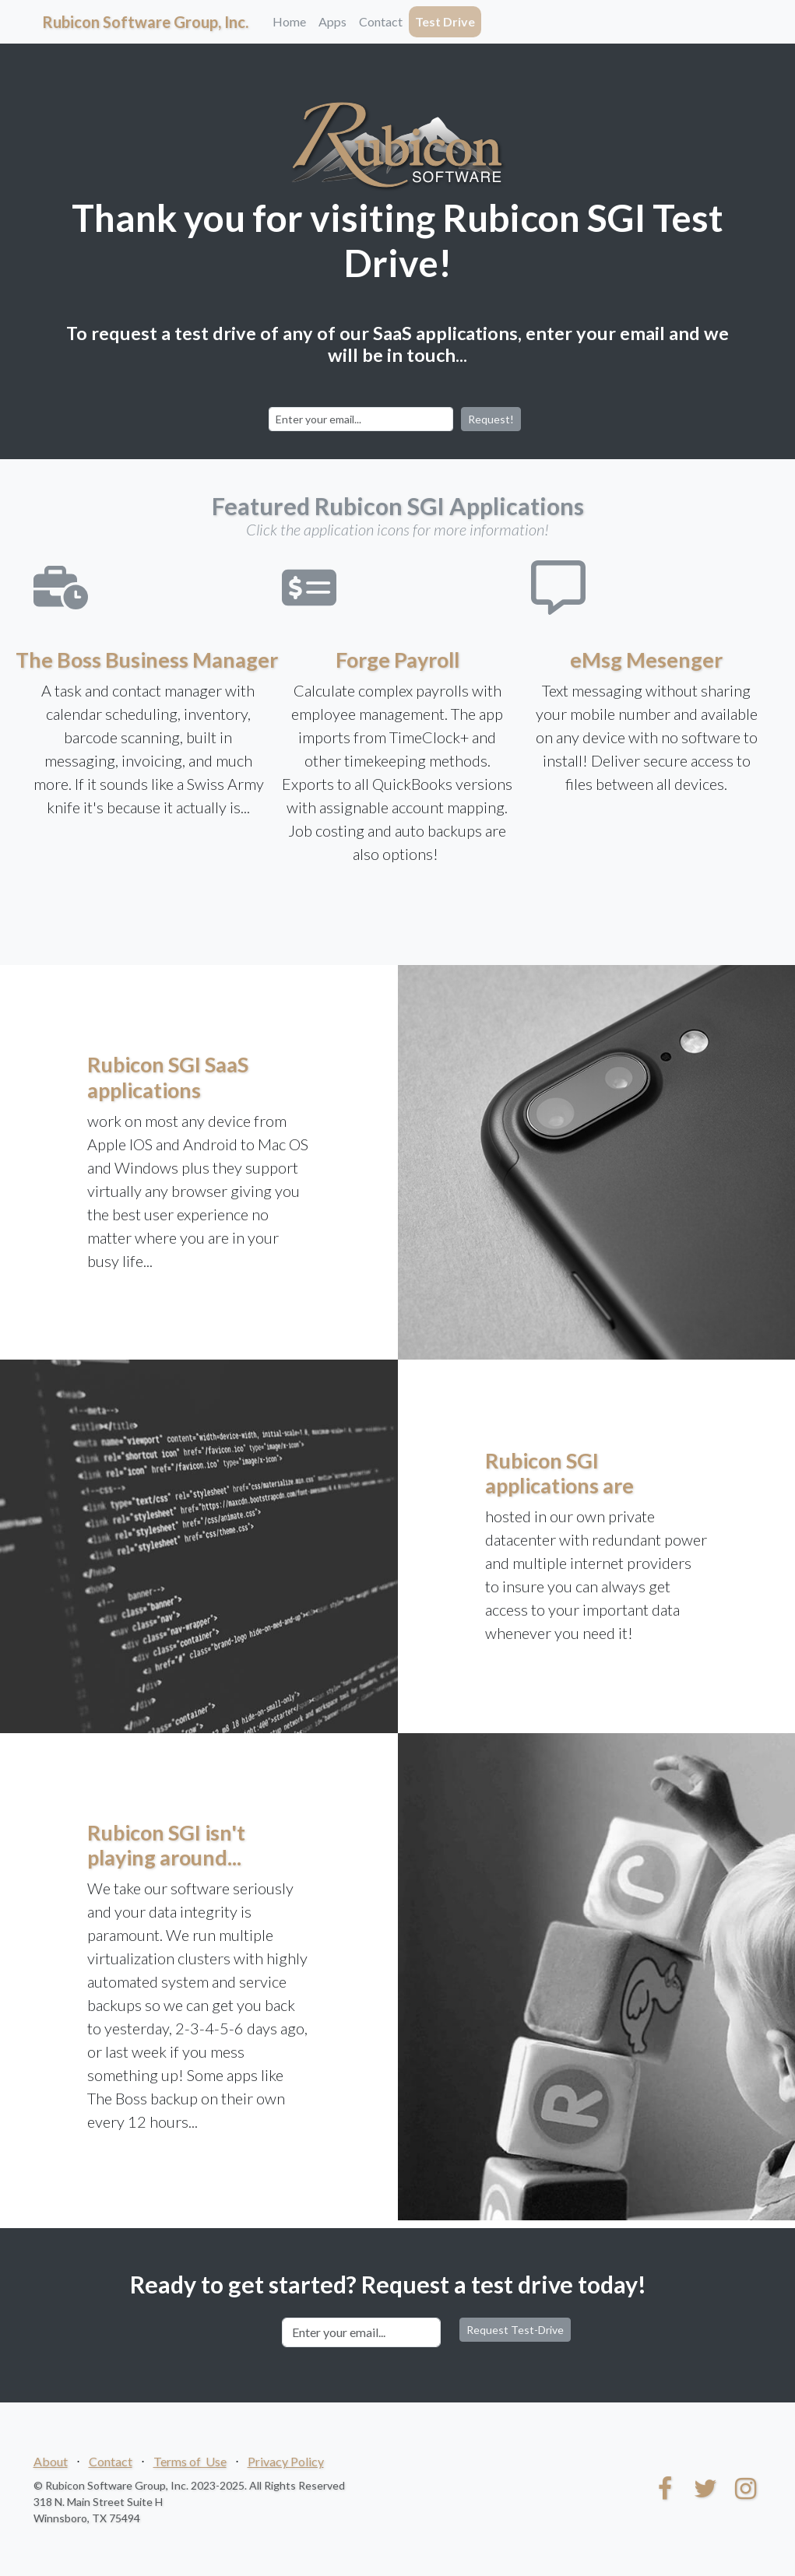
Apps (332, 21)
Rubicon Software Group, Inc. (145, 21)
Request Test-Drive (515, 2329)
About (50, 2461)
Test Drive (445, 21)
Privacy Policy (286, 2461)
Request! (491, 419)
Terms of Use (190, 2461)
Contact (381, 21)
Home (289, 21)
